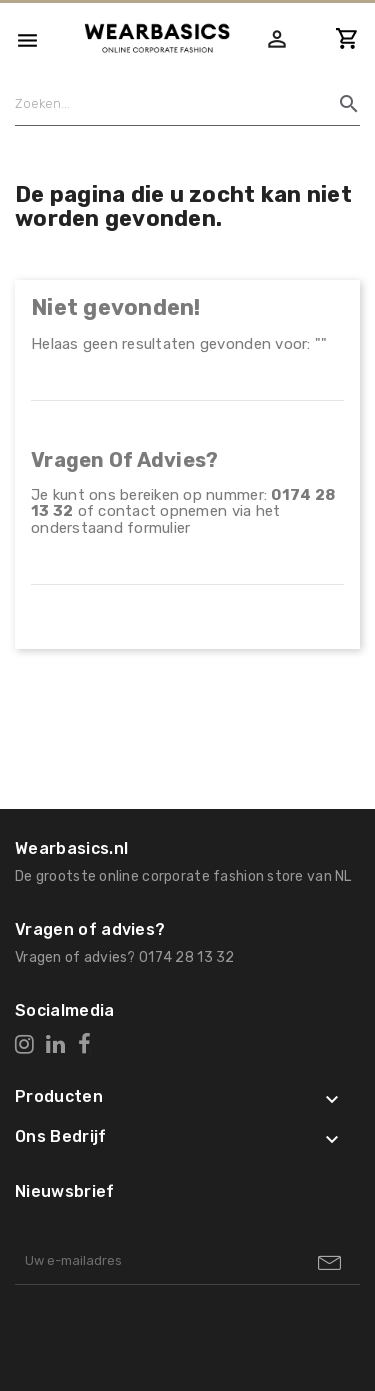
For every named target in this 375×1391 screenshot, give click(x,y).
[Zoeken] (180, 103)
